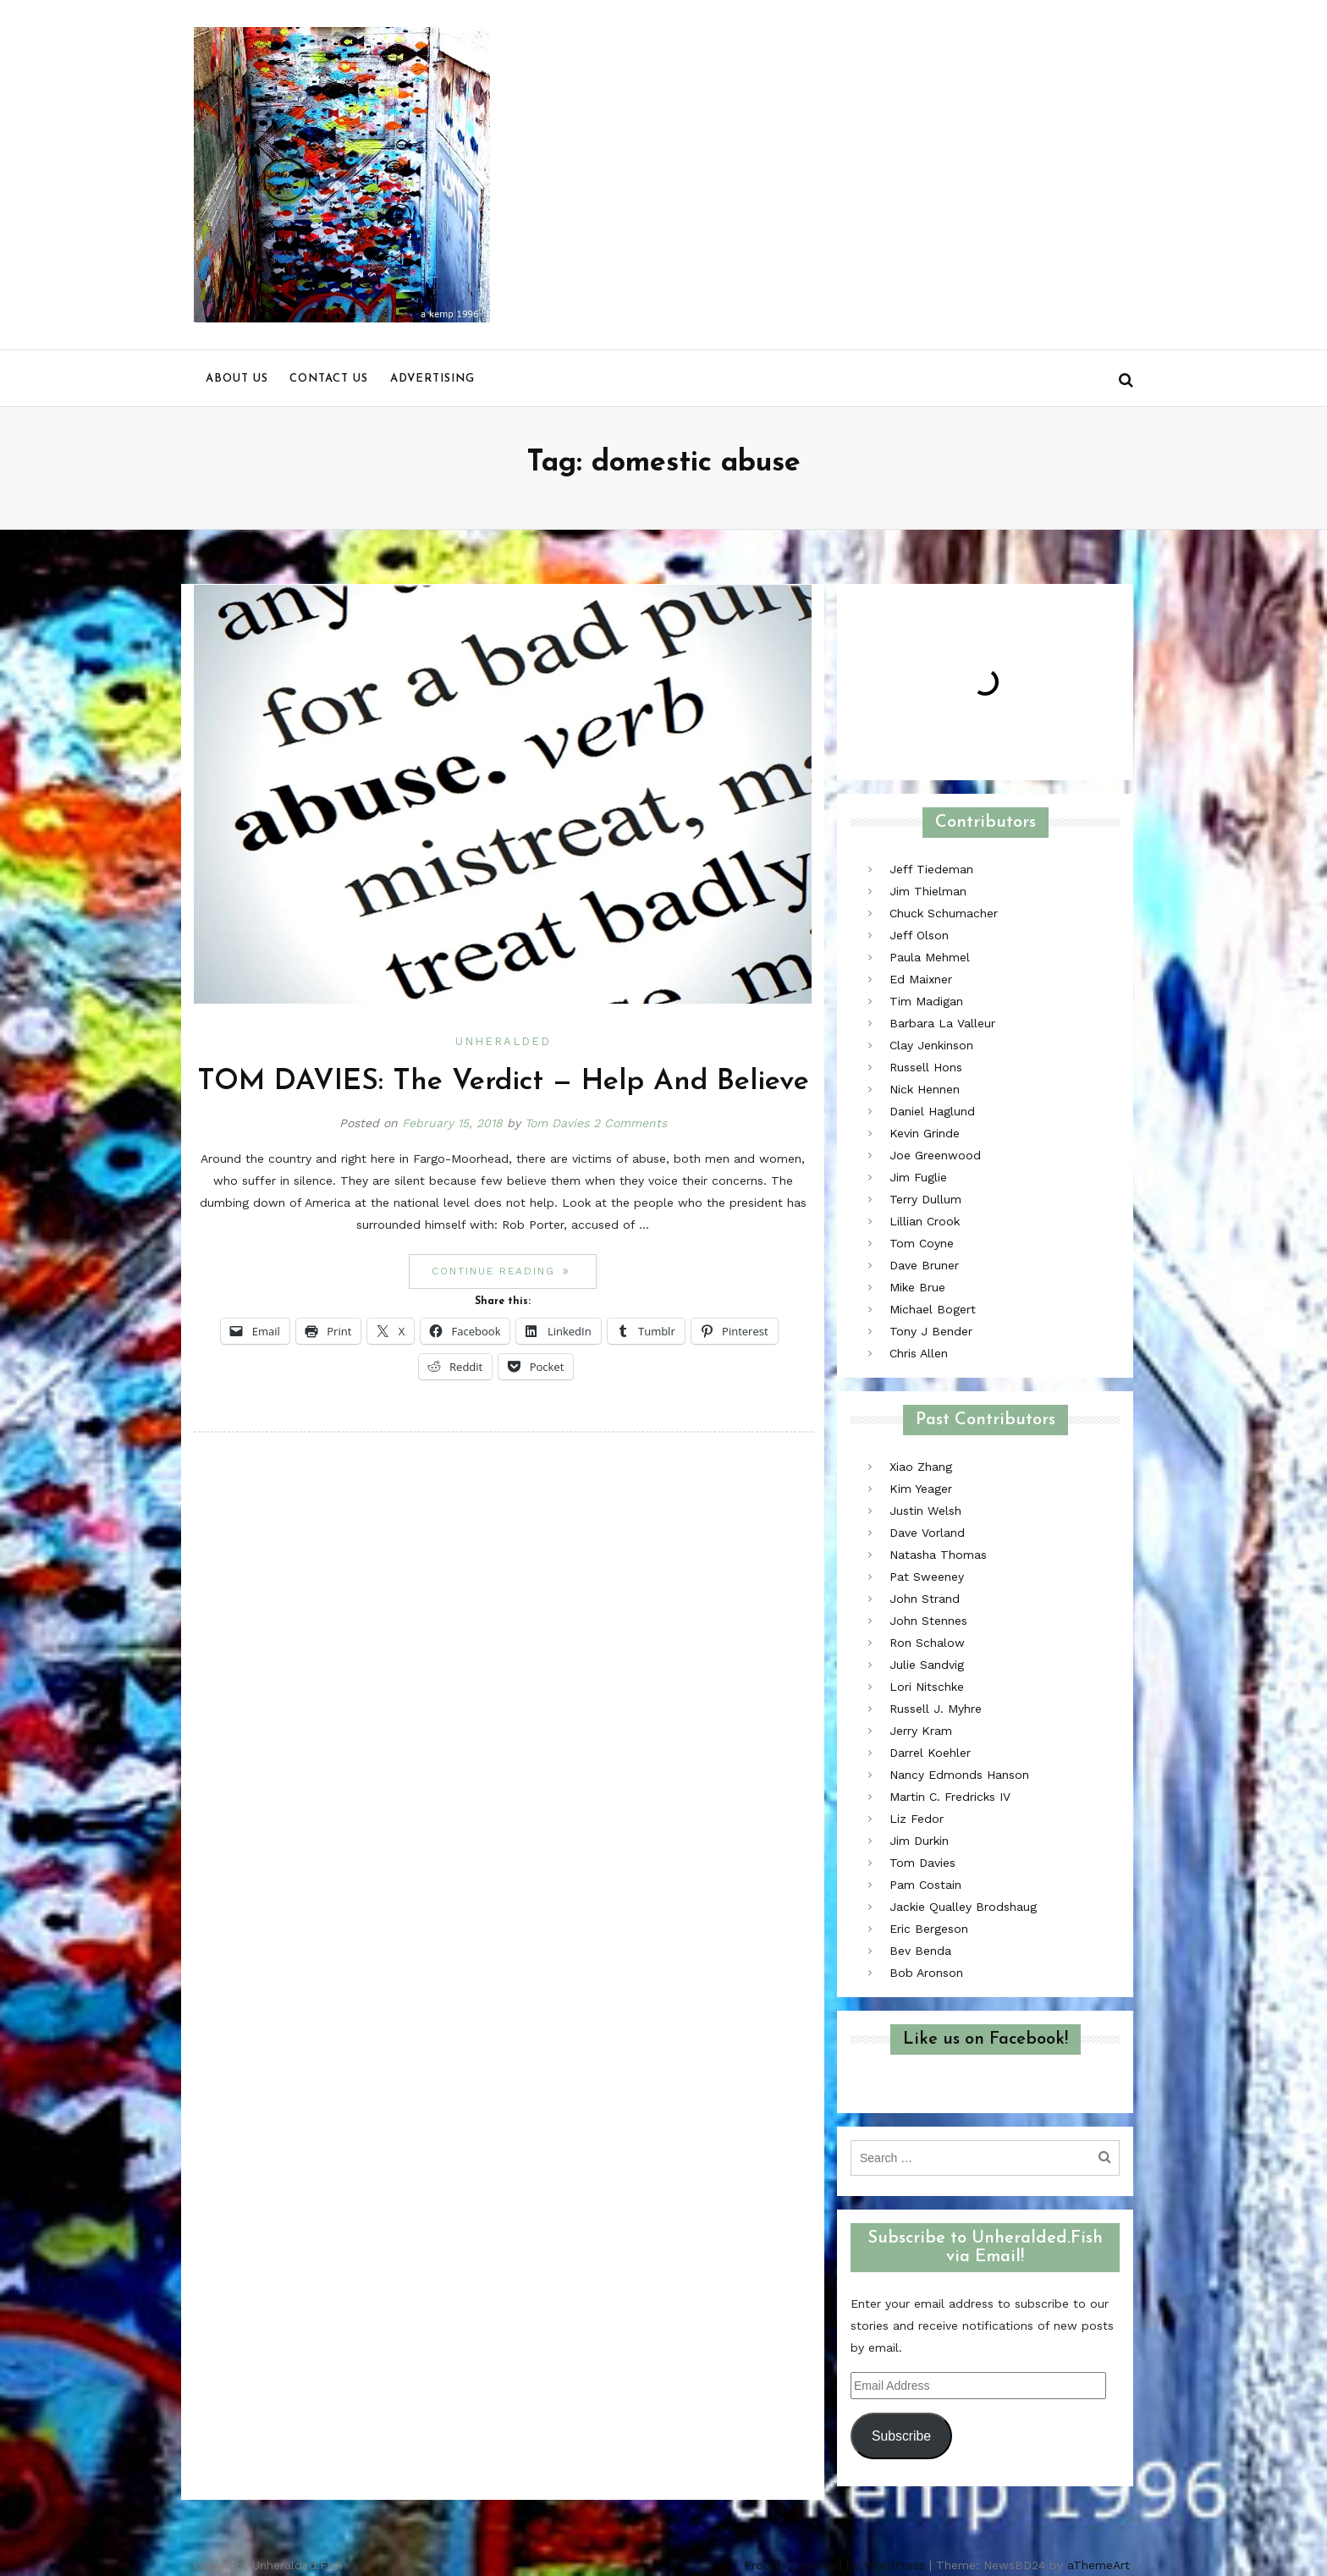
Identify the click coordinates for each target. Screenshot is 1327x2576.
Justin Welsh (925, 1510)
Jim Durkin (919, 1840)
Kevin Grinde (924, 1133)
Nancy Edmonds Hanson (959, 1774)
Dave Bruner (924, 1265)
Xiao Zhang (920, 1466)
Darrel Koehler (930, 1752)
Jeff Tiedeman (931, 869)
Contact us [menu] (328, 378)
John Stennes (928, 1620)
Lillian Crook (924, 1221)
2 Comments (630, 1123)
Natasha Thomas (938, 1554)
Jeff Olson (919, 935)
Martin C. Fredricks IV (949, 1796)
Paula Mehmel (929, 957)
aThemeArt (1098, 2565)
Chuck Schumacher (943, 913)
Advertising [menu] (432, 378)
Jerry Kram (920, 1730)
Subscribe (901, 2436)
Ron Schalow (927, 1642)
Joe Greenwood (935, 1155)
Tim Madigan (926, 1001)
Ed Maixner (920, 979)
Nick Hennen (924, 1089)
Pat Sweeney (926, 1576)
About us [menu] (237, 378)
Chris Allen (918, 1353)
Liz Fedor (916, 1818)
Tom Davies (557, 1123)
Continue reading (514, 1270)
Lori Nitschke (926, 1686)
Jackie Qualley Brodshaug (963, 1906)
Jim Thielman (927, 891)
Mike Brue (917, 1287)
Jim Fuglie (918, 1177)
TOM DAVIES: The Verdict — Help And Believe (503, 1082)
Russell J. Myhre (935, 1708)
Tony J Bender (930, 1331)
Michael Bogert (932, 1309)
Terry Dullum (925, 1199)
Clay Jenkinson (931, 1045)
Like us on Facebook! (985, 2039)
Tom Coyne (921, 1243)
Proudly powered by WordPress (834, 2565)
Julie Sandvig (926, 1664)
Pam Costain (925, 1884)
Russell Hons (925, 1067)
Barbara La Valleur (942, 1023)
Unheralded (503, 1041)
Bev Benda (920, 1950)
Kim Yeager (920, 1488)
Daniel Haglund (932, 1111)
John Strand (924, 1598)
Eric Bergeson (928, 1928)
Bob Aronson (926, 1972)
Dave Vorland (927, 1532)
